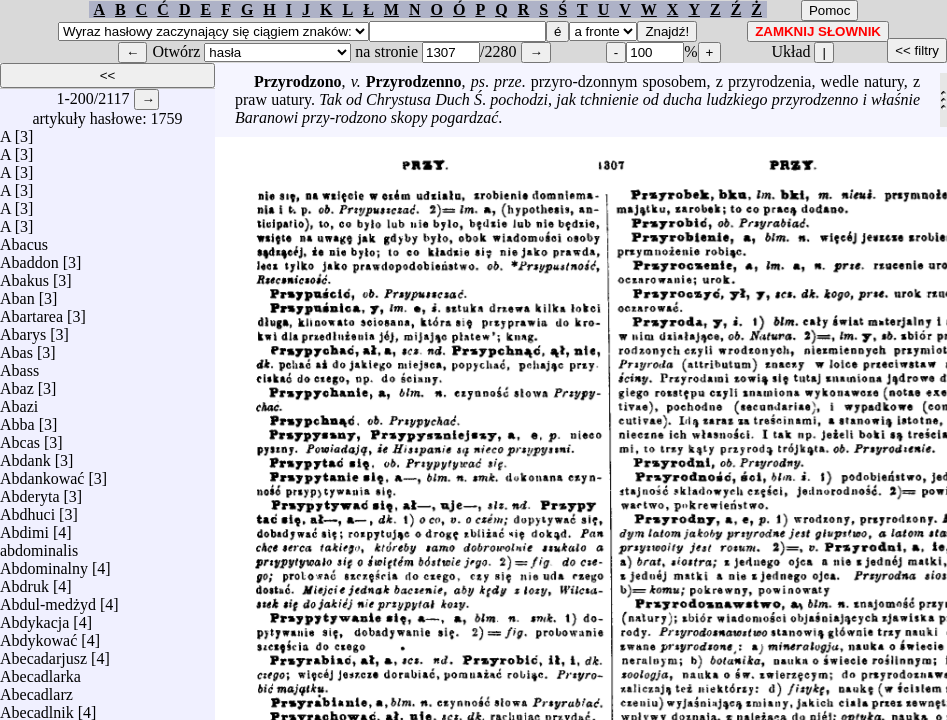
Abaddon (29, 257)
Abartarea (31, 311)
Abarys (23, 329)
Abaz (17, 383)
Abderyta (30, 491)
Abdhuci (27, 509)
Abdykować (38, 635)
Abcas (20, 437)
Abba (17, 419)
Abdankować (42, 473)
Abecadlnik (37, 707)
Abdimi (24, 527)
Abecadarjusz (43, 653)
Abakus (24, 275)
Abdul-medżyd (48, 599)
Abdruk (24, 581)
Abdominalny (44, 563)
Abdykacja (34, 617)
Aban (17, 293)
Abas (16, 347)
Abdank (25, 455)
